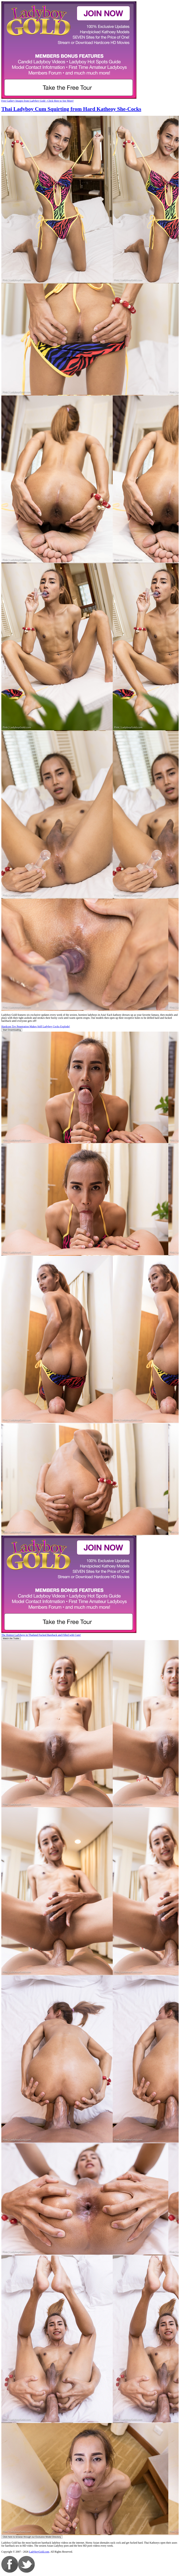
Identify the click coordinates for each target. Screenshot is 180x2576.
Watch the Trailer (11, 1638)
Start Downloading (12, 1030)
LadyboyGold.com (39, 2551)
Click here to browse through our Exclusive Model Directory (32, 2537)
